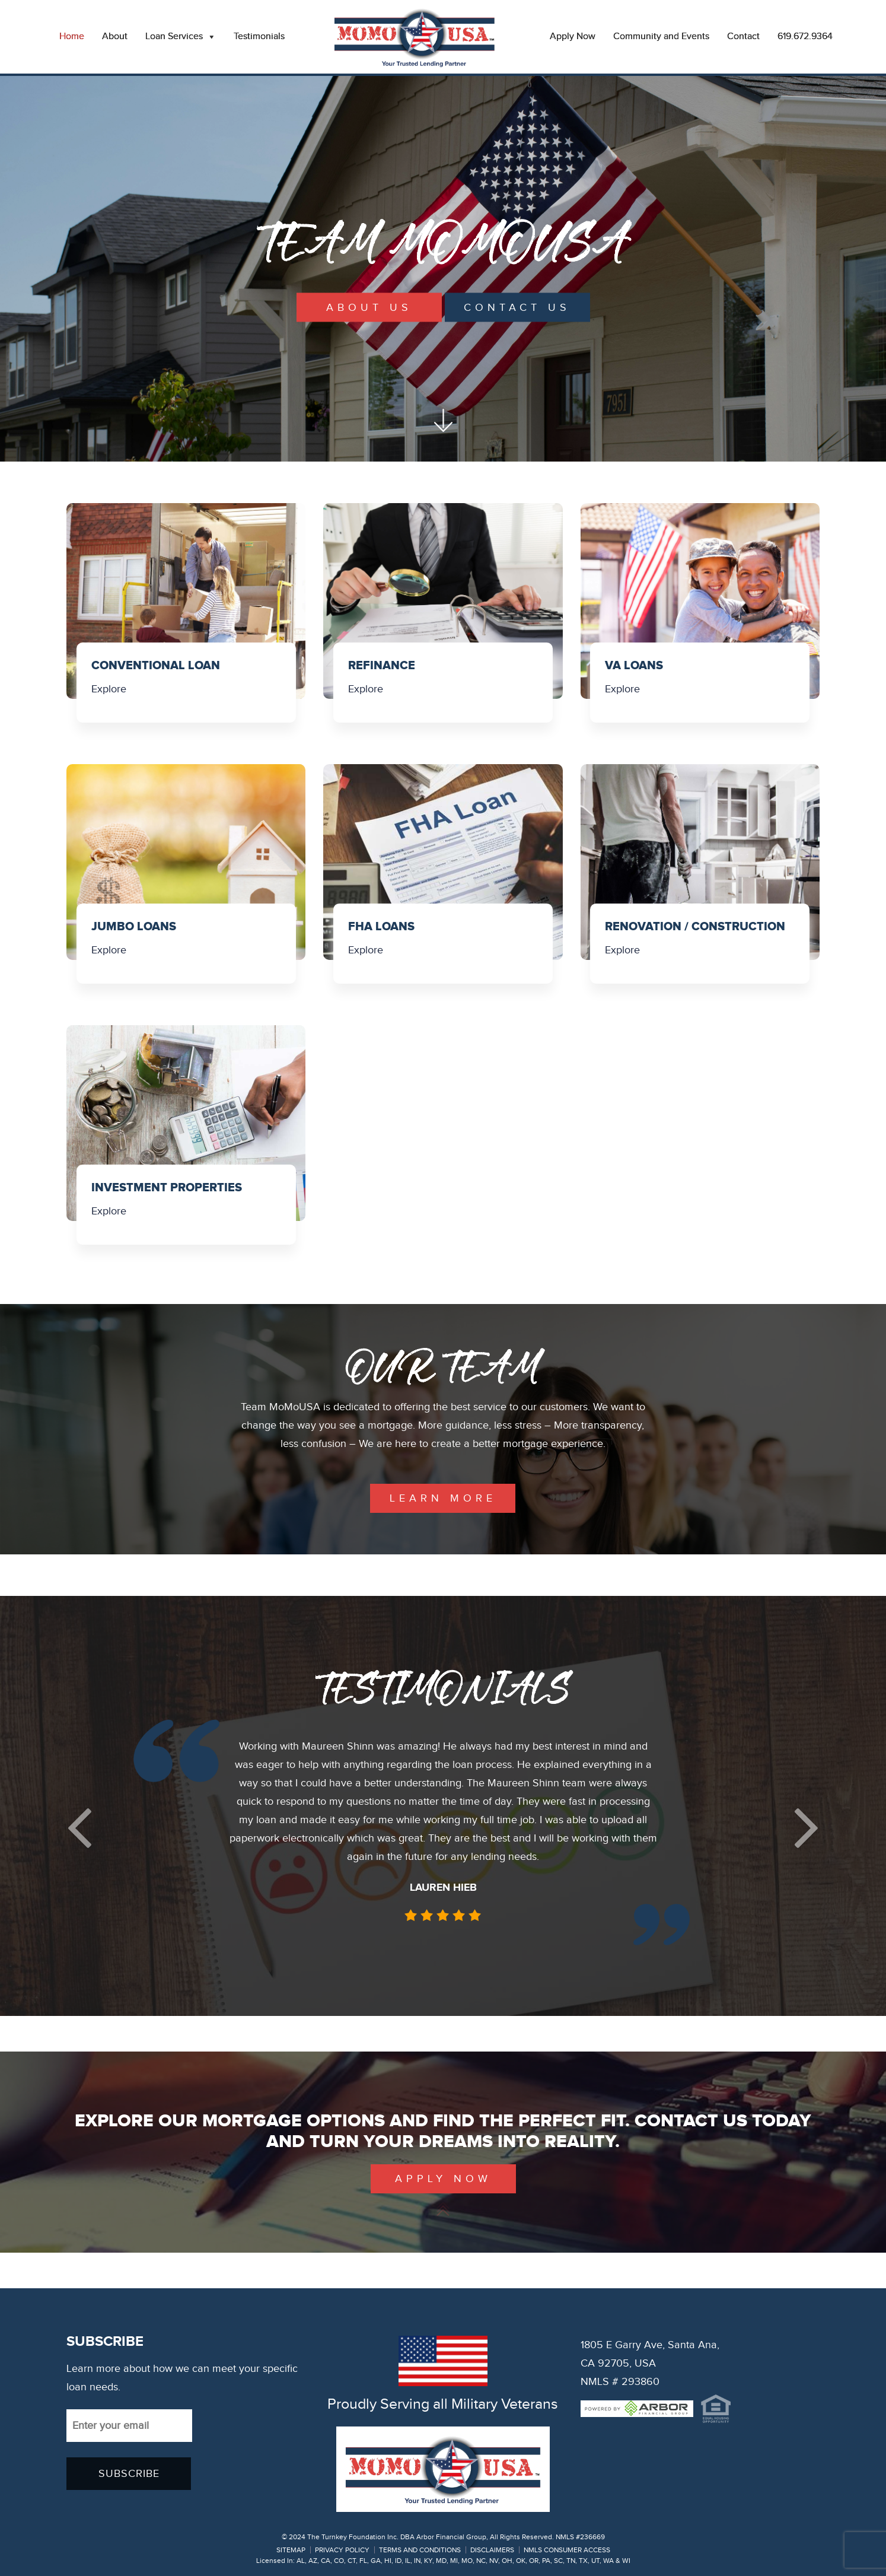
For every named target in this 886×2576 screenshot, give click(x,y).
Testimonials (259, 36)
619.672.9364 (805, 36)
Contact (743, 36)
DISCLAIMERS (492, 2550)
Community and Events (661, 36)
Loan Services (180, 37)
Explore (108, 689)
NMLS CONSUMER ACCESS (567, 2550)
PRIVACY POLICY (342, 2550)
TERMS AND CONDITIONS (420, 2550)
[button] (79, 1827)
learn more (443, 1498)
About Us (369, 307)
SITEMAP (290, 2550)
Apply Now (572, 36)
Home (71, 36)
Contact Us (517, 307)
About (115, 36)
